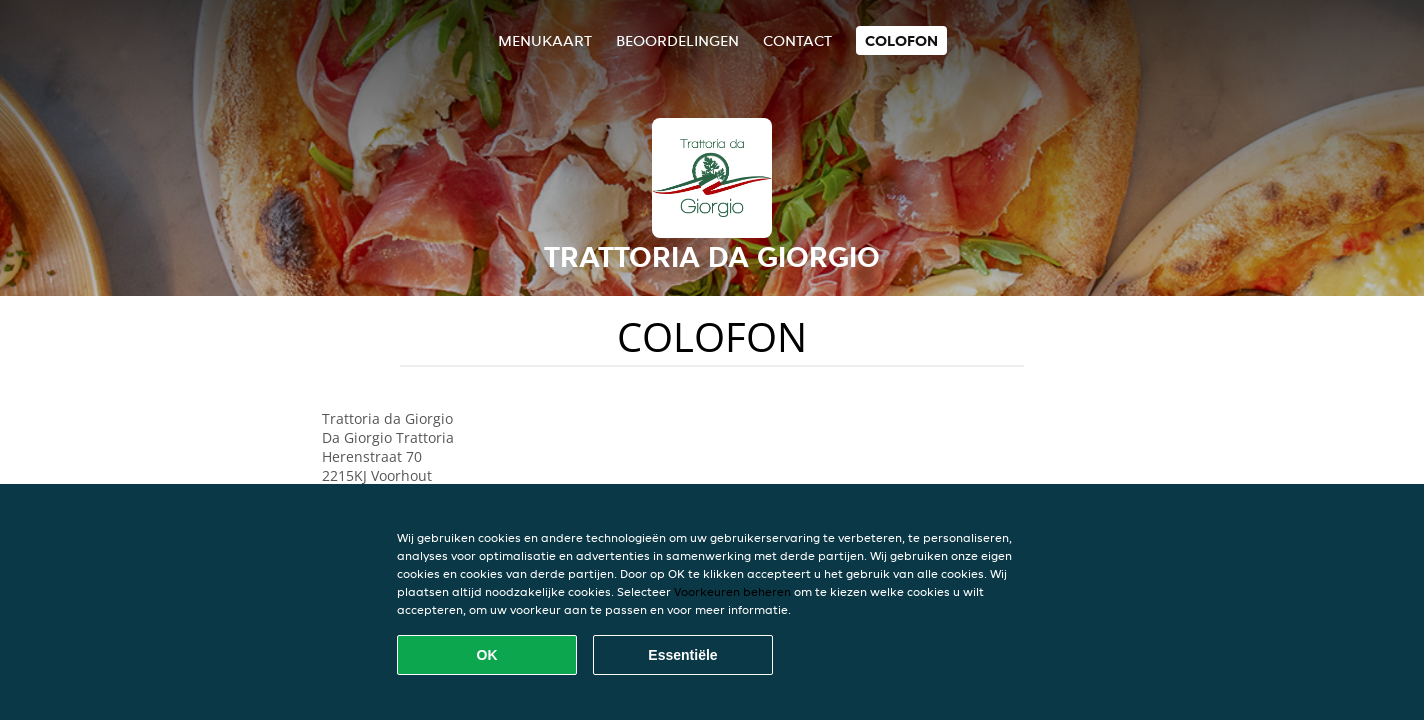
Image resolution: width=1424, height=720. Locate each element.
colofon (901, 40)
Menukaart (545, 40)
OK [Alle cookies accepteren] (487, 655)
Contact (797, 40)
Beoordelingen (677, 40)
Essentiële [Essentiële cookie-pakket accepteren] (682, 655)
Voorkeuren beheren (732, 591)
